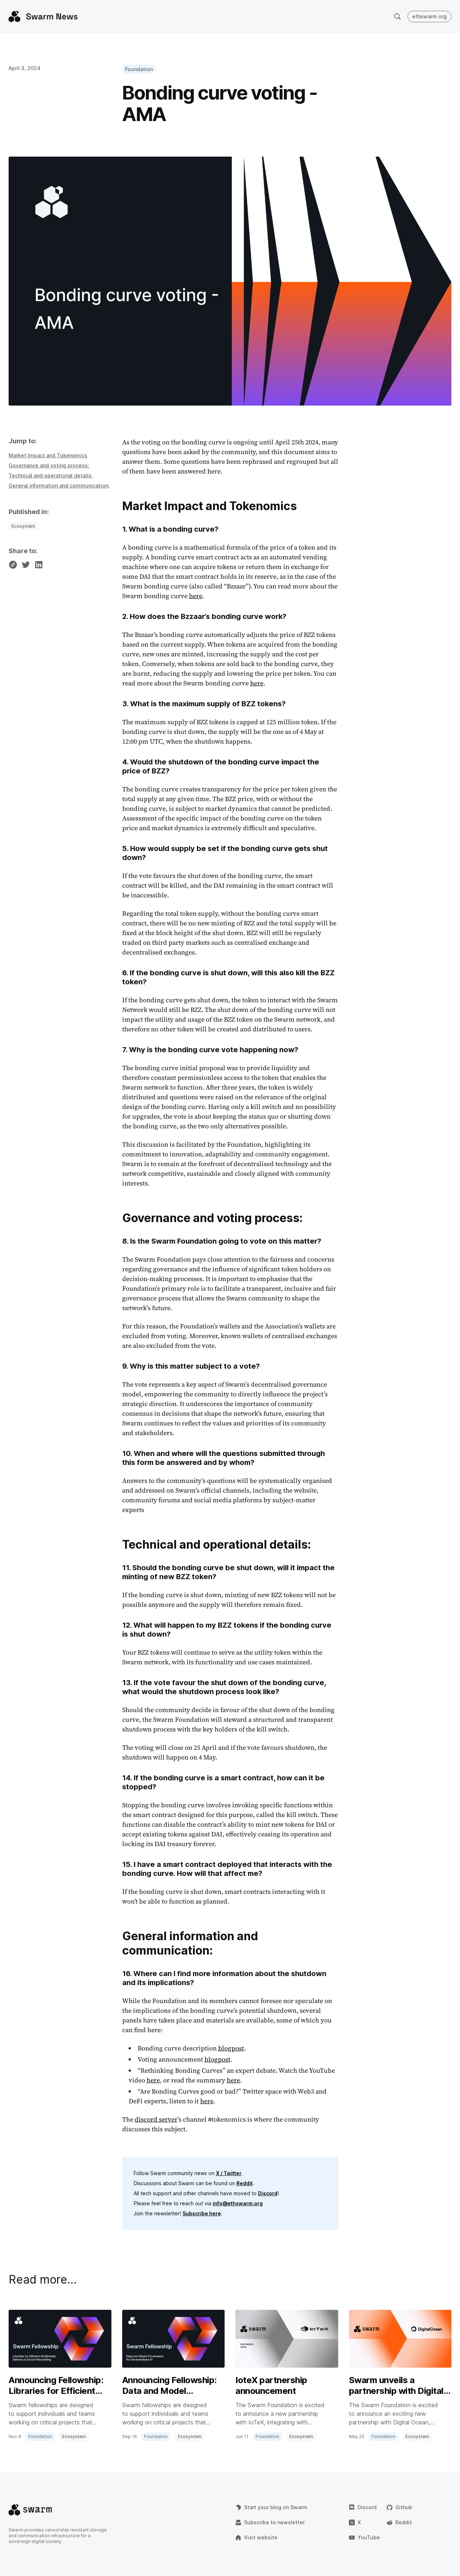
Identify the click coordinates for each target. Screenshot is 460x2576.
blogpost (231, 2048)
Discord (267, 2193)
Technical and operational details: (51, 475)
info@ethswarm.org (238, 2203)
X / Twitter (229, 2173)
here (195, 595)
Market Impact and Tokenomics (48, 455)
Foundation (139, 69)
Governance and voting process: (49, 465)
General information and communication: (59, 485)
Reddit (244, 2183)
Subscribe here (202, 2213)
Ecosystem (23, 526)
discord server (156, 2119)
